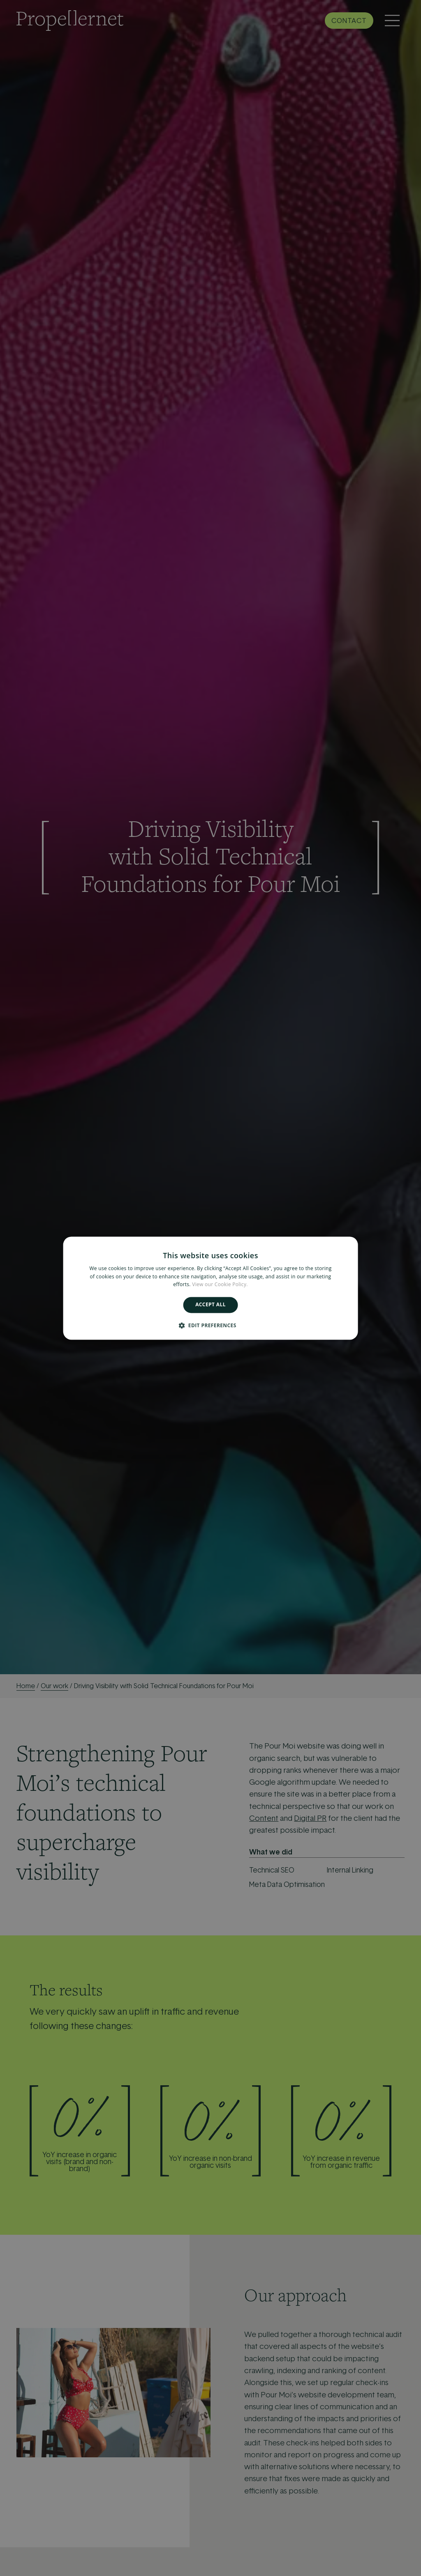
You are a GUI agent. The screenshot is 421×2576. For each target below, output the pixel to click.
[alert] (210, 1288)
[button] (210, 1325)
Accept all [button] (210, 1304)
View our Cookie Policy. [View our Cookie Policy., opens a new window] (220, 1284)
